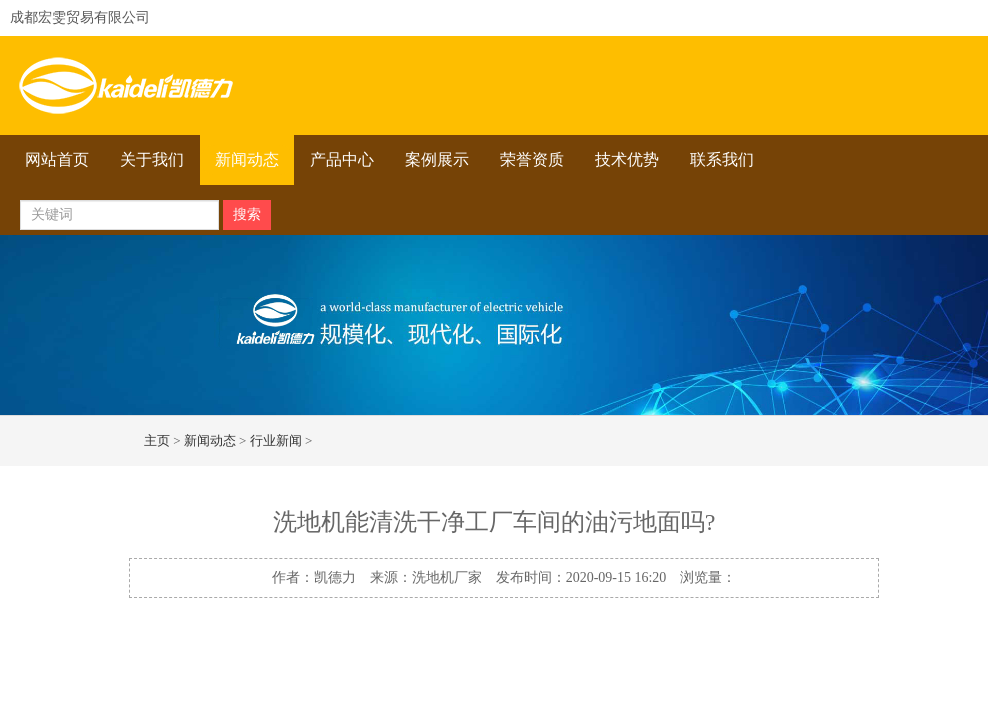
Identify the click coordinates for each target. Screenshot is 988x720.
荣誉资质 (532, 159)
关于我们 (152, 159)
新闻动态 (247, 159)
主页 (157, 440)
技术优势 (627, 159)
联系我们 (722, 159)
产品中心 (342, 159)
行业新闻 (276, 440)
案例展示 (437, 159)
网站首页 (57, 159)
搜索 (247, 214)
